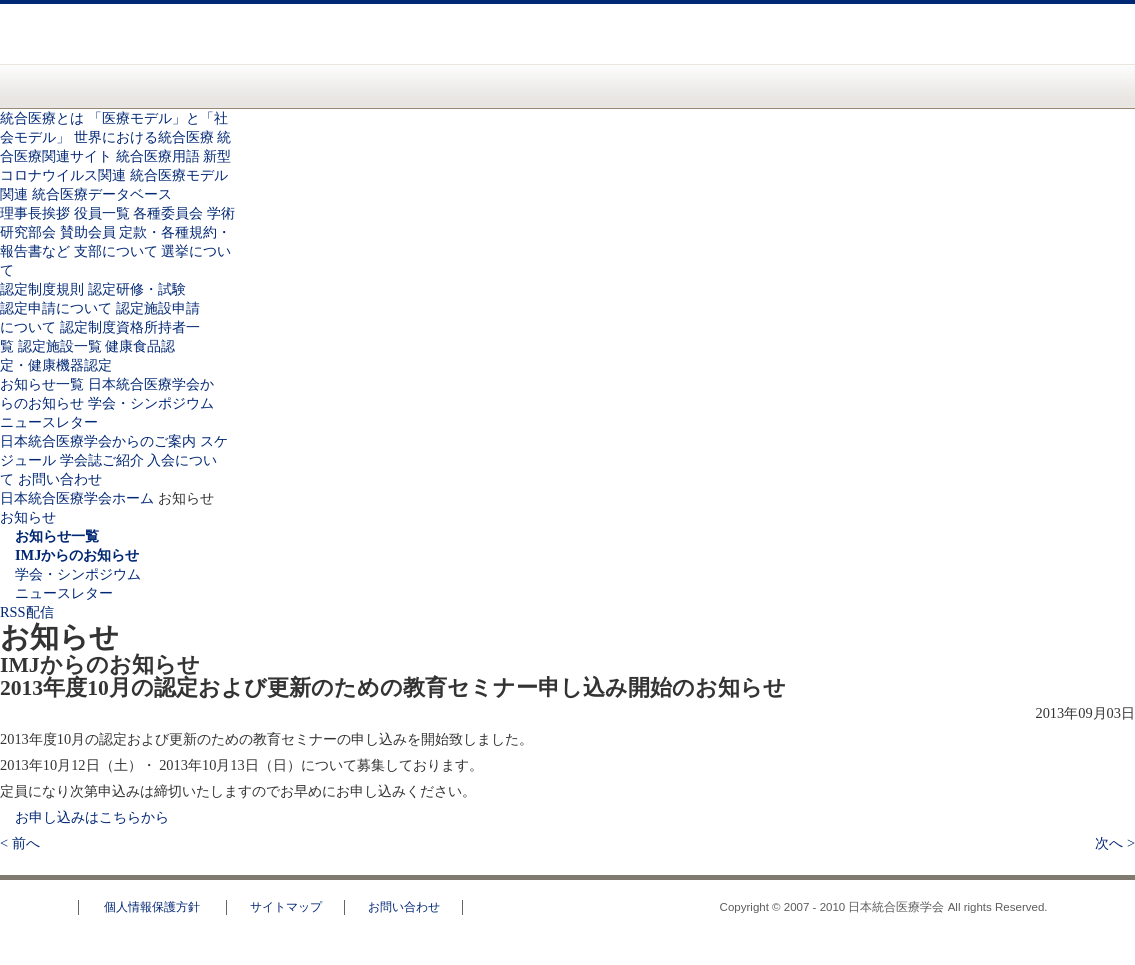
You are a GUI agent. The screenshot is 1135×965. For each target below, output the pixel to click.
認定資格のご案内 (439, 86)
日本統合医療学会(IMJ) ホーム (111, 86)
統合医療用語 (158, 156)
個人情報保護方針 (152, 907)
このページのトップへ (1060, 866)
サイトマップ (286, 907)
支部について (116, 251)
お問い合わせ (933, 47)
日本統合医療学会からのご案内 (708, 86)
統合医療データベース (102, 194)
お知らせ (555, 86)
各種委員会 (168, 213)
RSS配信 (27, 612)
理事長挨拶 (35, 213)
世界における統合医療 (144, 137)
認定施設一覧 (60, 346)
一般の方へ (423, 58)
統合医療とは (202, 86)
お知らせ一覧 (42, 384)
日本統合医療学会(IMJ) (193, 34)
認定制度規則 (42, 289)
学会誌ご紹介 (102, 460)
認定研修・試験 (137, 289)
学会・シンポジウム (151, 403)
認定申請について (56, 308)
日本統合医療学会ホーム (77, 498)
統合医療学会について (318, 86)
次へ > (1115, 843)
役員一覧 (102, 213)
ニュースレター (49, 422)
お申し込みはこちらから (92, 817)
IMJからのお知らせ (77, 555)
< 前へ (20, 843)
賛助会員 (88, 232)
